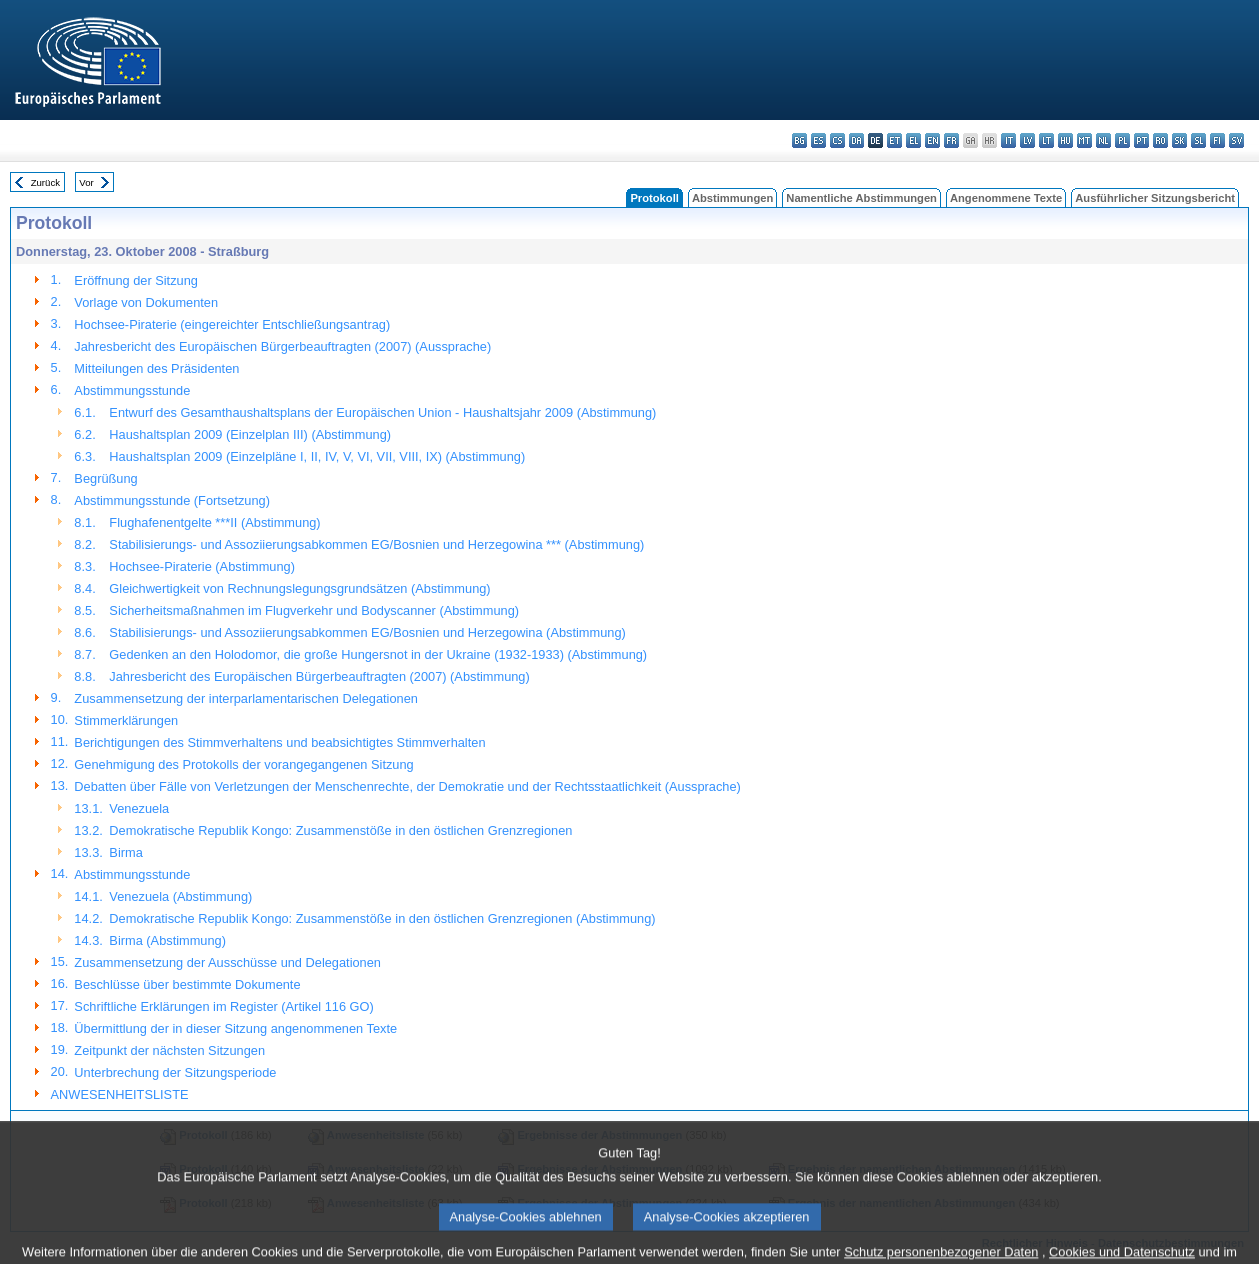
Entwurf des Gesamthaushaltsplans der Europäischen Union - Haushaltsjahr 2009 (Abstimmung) (382, 412)
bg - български (799, 140)
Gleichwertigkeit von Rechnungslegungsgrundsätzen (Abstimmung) (299, 588)
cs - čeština (837, 140)
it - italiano (1008, 140)
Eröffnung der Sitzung (136, 280)
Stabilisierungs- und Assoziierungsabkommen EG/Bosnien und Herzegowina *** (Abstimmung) (376, 544)
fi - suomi (1217, 140)
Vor (86, 182)
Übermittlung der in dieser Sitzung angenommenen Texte (235, 1028)
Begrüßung (105, 478)
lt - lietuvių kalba (1046, 140)
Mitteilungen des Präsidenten (156, 368)
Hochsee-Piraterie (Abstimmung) (202, 566)
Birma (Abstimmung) (167, 940)
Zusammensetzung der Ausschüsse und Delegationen (227, 962)
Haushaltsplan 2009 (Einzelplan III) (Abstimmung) (250, 434)
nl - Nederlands (1103, 140)
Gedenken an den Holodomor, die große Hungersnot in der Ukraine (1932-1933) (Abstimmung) (378, 654)
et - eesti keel (894, 140)
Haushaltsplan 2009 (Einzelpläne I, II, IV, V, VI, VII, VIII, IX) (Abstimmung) (317, 456)
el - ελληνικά (913, 140)
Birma (125, 852)
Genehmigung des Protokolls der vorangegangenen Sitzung (243, 764)
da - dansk (856, 140)
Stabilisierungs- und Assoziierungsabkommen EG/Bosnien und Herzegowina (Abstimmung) (367, 632)
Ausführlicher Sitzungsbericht (1155, 198)
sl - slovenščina (1198, 140)
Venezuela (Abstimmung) (180, 896)
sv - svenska (1236, 140)
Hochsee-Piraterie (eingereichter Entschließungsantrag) (232, 324)
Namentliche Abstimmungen (861, 198)
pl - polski (1122, 140)
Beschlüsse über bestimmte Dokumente (187, 984)
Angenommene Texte (1006, 198)
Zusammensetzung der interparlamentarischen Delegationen (246, 698)
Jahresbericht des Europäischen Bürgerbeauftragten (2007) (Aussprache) (282, 346)
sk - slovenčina (1179, 140)
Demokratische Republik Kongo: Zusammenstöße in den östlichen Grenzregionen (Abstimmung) (382, 918)
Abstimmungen (732, 198)
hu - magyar (1065, 140)
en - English (932, 140)
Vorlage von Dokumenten (146, 302)
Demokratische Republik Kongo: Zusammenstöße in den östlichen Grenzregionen (340, 830)
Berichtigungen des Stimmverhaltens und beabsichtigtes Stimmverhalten (279, 742)
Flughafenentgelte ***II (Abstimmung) (214, 522)
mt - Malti (1084, 140)
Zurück (45, 182)
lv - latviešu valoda (1027, 140)
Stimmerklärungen (126, 720)
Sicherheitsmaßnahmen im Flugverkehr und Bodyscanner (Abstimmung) (314, 610)
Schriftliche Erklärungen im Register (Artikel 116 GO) (223, 1006)
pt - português (1141, 140)
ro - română (1160, 140)
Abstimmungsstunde (132, 390)
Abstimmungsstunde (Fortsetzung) (172, 500)
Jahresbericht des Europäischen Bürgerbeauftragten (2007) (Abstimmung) (319, 676)
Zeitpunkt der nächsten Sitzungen (169, 1050)
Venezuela (139, 808)
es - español (818, 140)
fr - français (951, 140)
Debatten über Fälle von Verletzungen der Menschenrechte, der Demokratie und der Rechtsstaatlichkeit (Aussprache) (407, 786)
